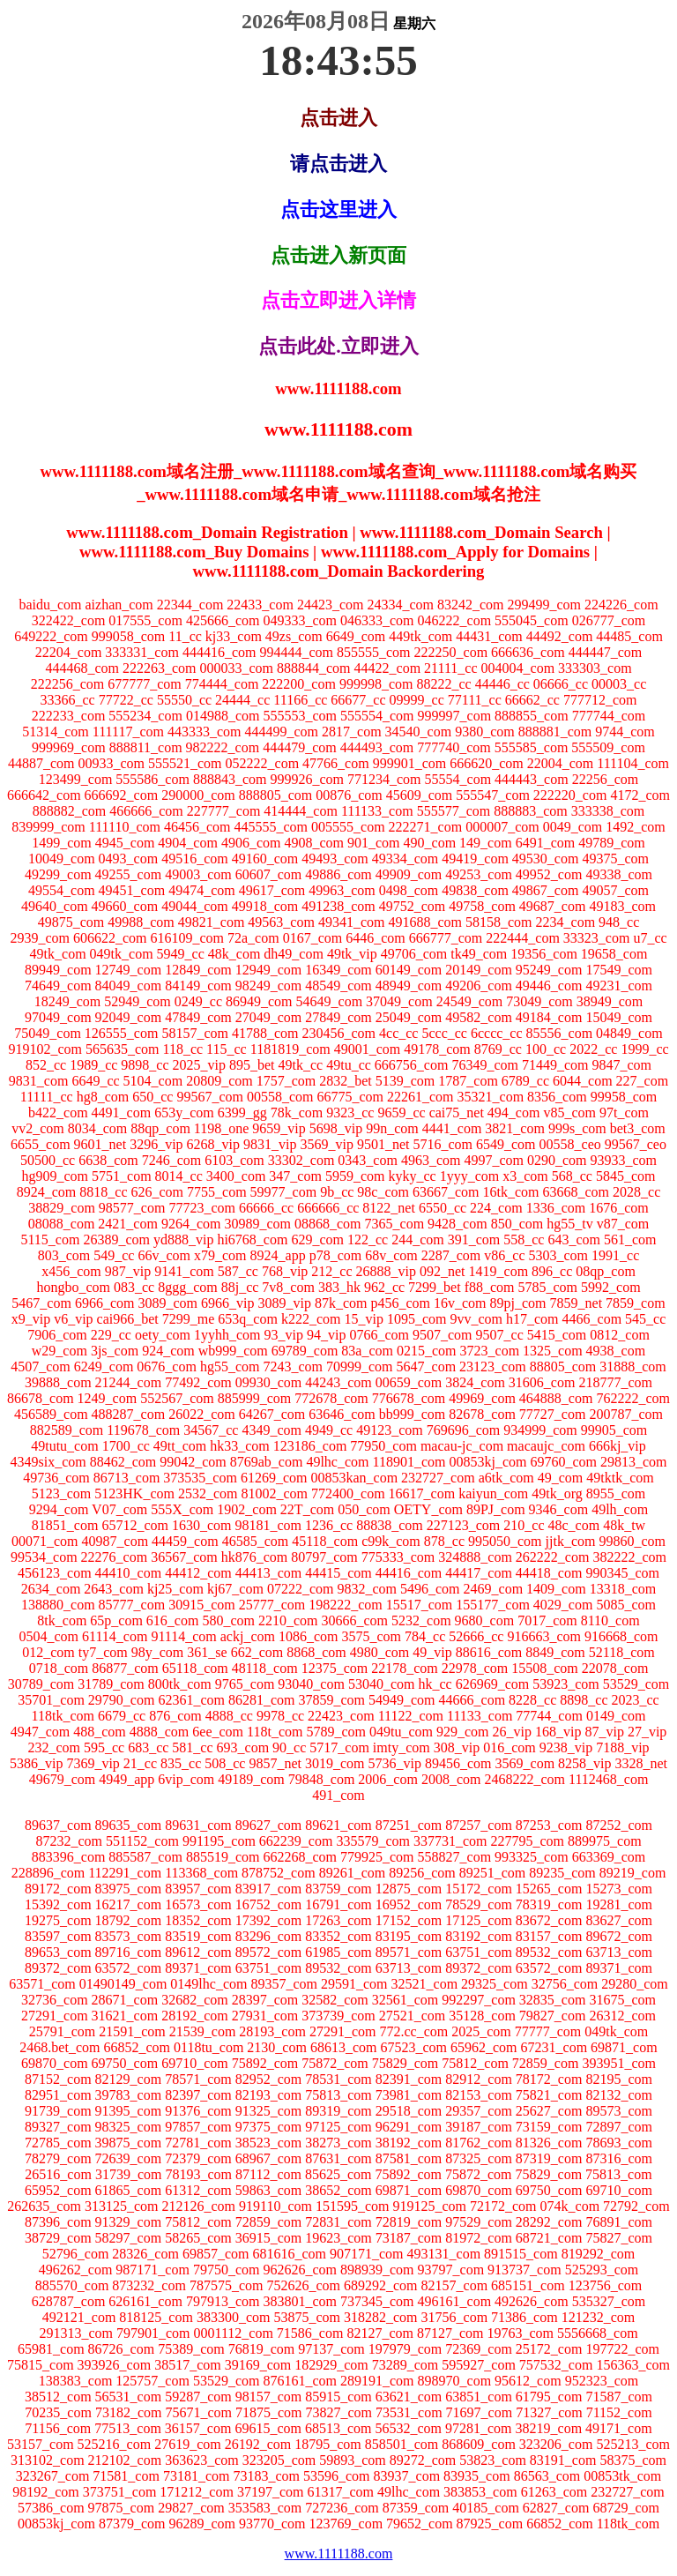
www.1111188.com (339, 2553)
